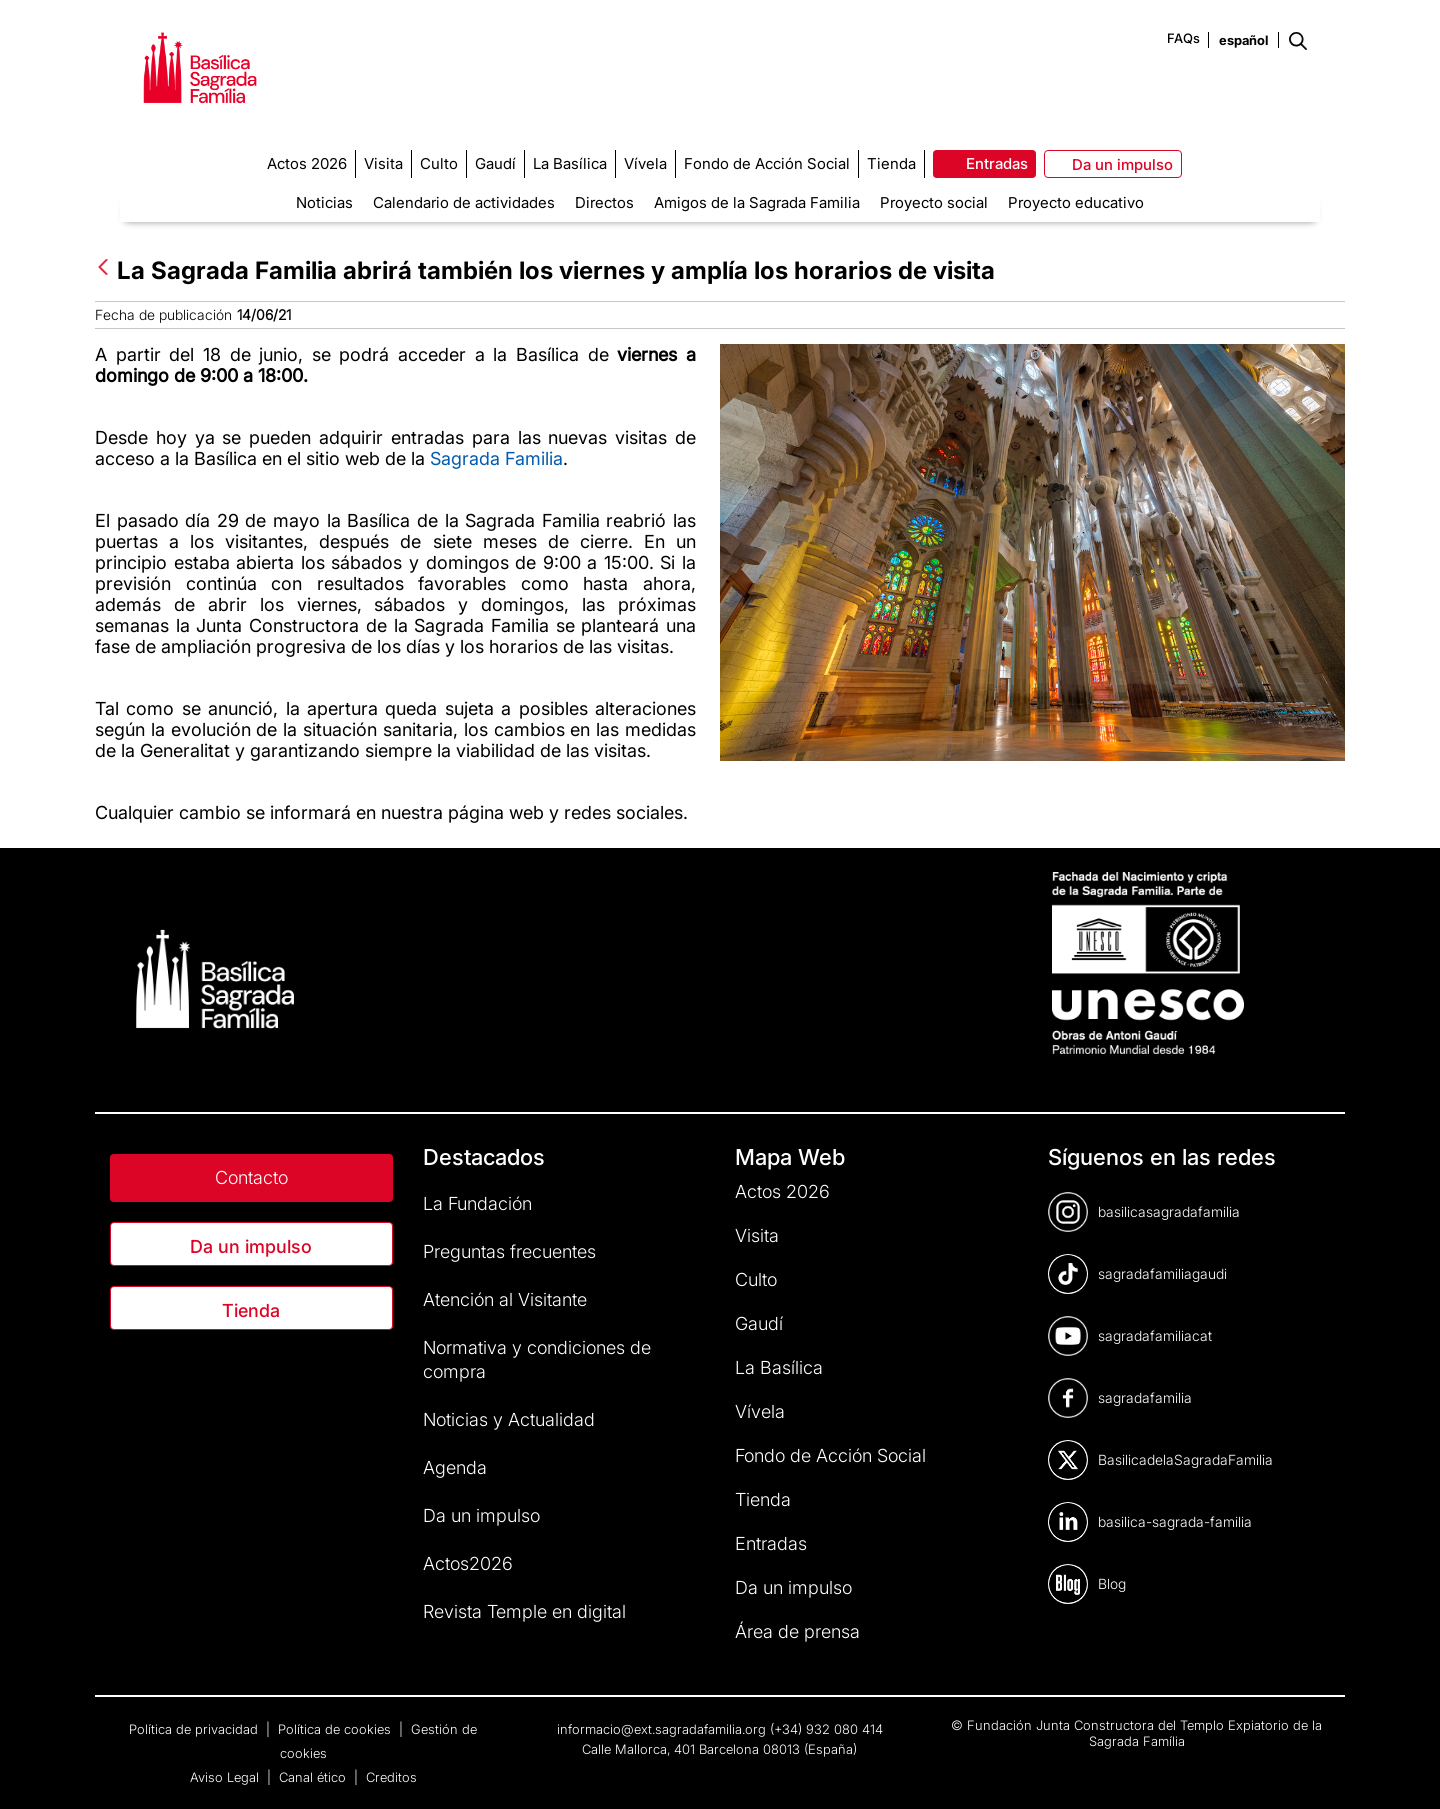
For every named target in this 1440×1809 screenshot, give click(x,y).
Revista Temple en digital (524, 1611)
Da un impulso (251, 1246)
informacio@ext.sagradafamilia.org (661, 1729)
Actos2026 (468, 1563)
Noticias (324, 202)
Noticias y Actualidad (509, 1419)
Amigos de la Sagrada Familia (757, 202)
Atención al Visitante (505, 1299)
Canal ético (314, 1777)
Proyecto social (934, 202)
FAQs (1183, 38)
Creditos (391, 1777)
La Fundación (477, 1203)
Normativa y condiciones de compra (537, 1359)
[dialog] (1402, 1769)
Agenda (455, 1467)
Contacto (251, 1177)
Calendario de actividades (464, 202)
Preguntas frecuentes (509, 1251)
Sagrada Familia (496, 458)
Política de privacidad (195, 1729)
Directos (604, 202)
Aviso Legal (226, 1777)
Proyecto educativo (1076, 202)
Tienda (251, 1310)
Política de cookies (336, 1729)
